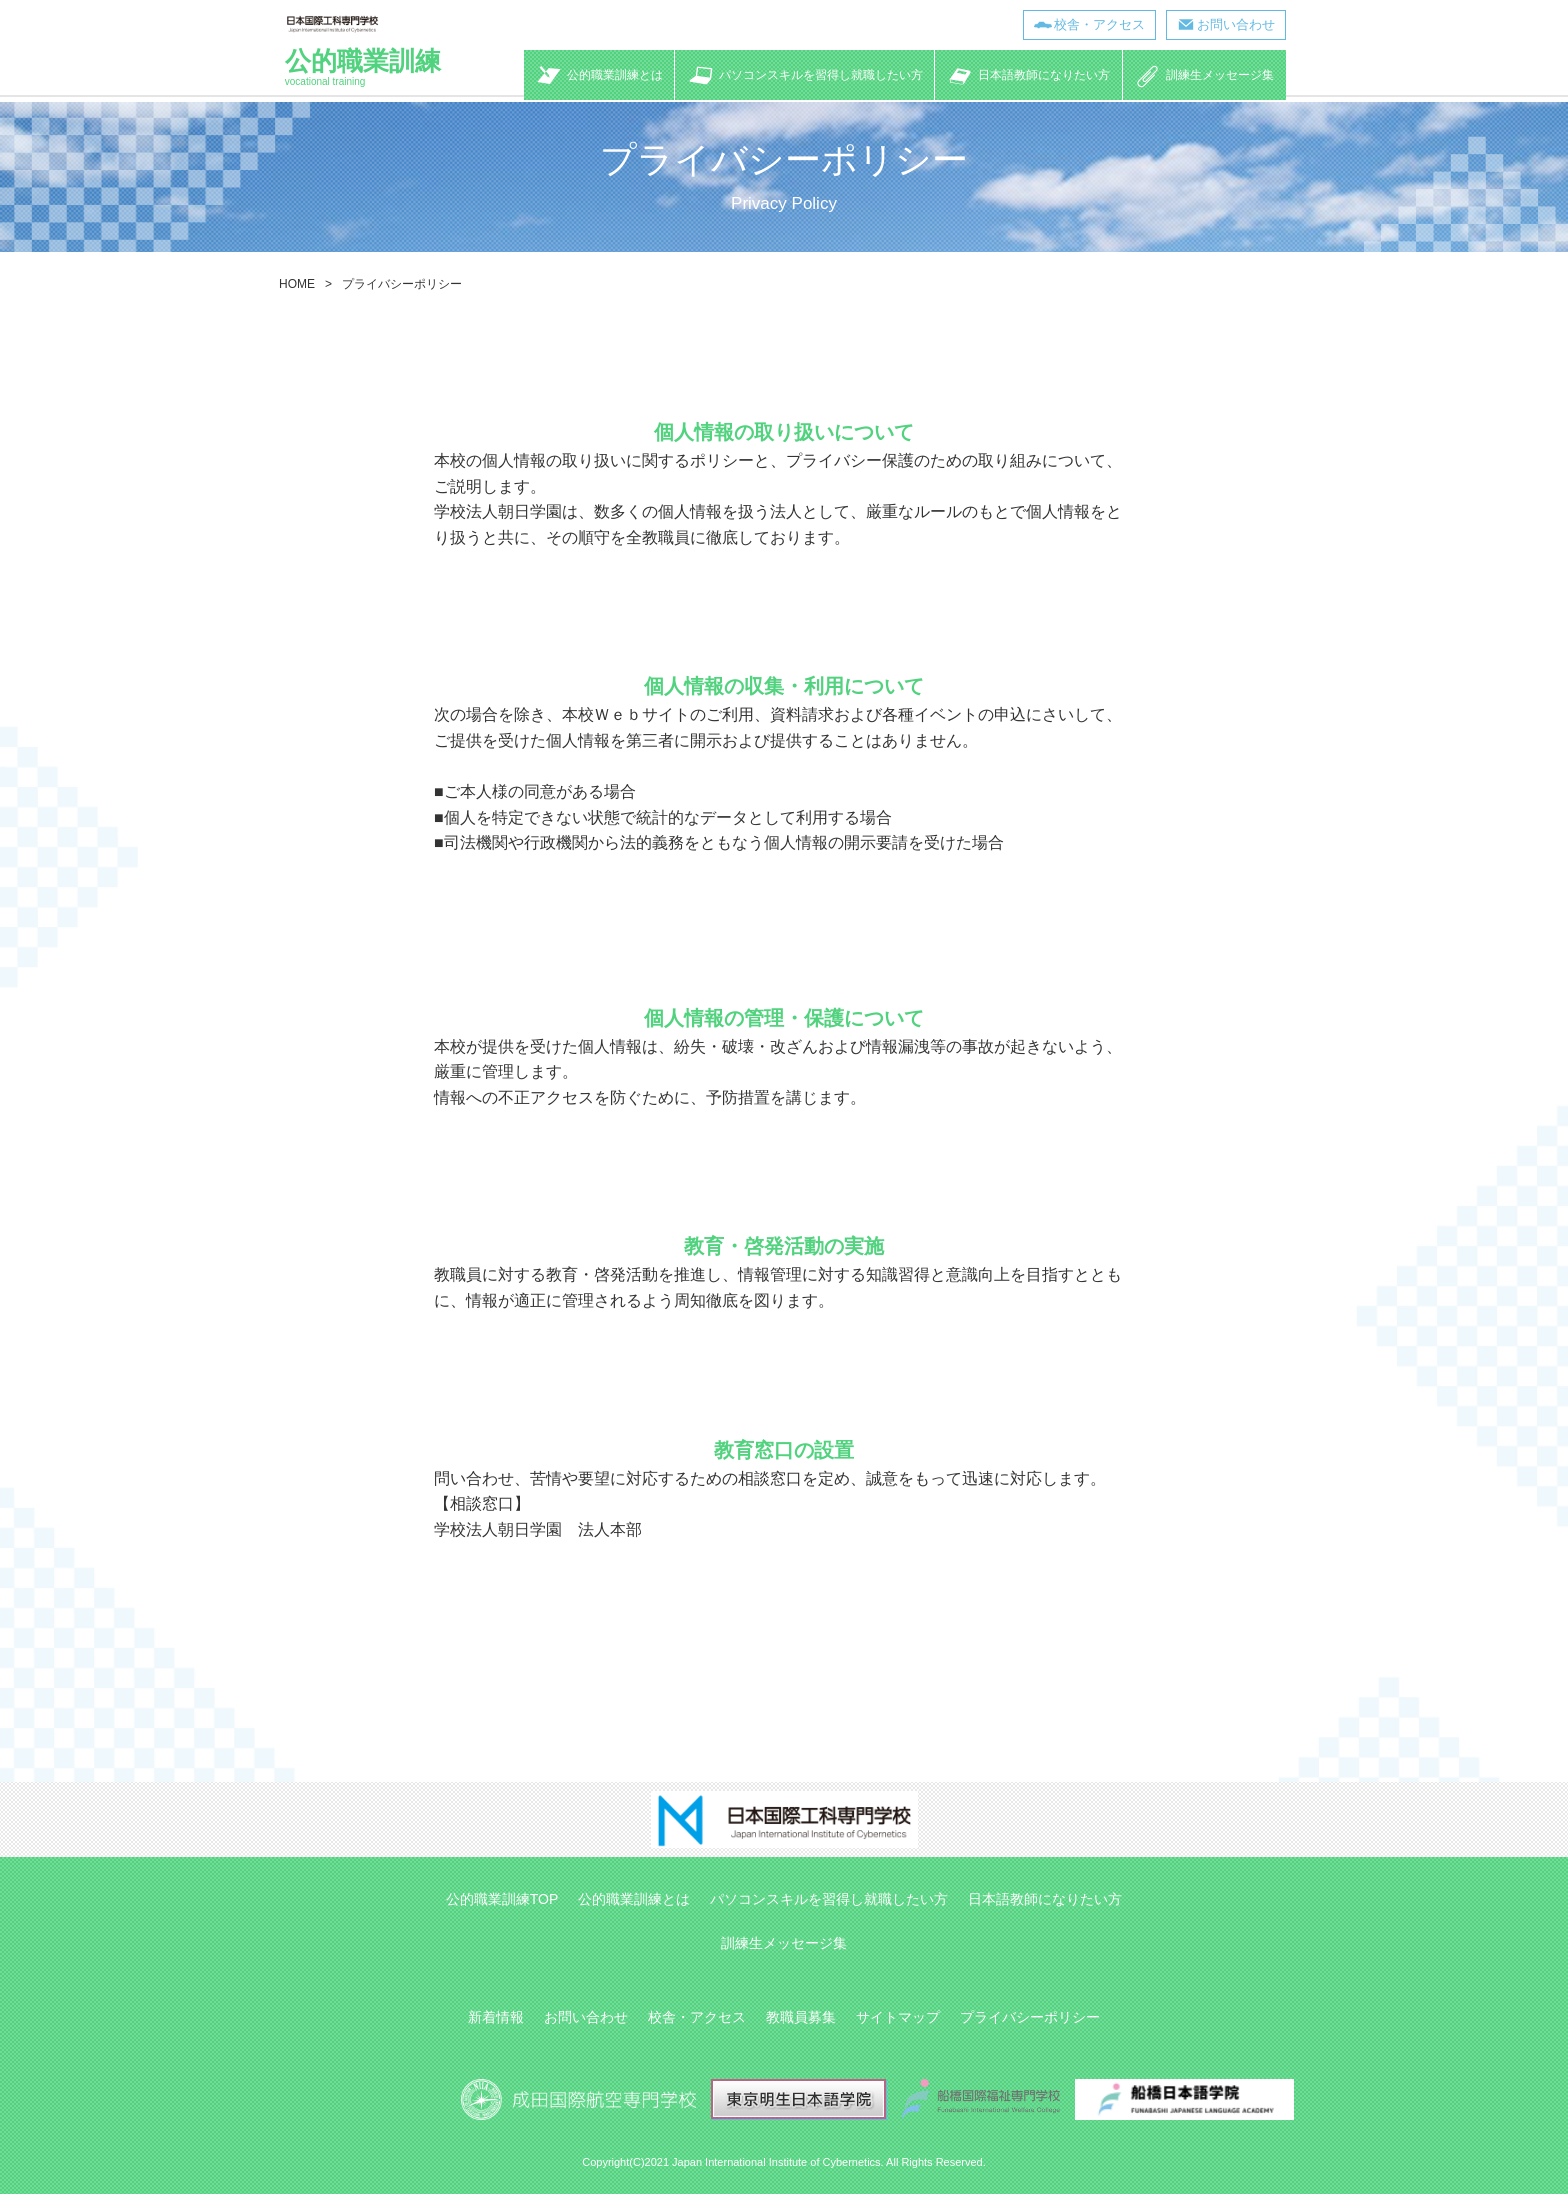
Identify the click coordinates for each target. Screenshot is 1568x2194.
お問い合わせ (1234, 24)
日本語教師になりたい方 (1045, 1899)
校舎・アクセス (1097, 24)
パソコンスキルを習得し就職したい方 (829, 1899)
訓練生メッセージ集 (784, 1943)
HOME (297, 284)
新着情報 (496, 2017)
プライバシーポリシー (1030, 2017)
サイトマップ (898, 2017)
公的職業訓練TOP (502, 1899)
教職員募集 (801, 2017)
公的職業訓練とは (634, 1899)
